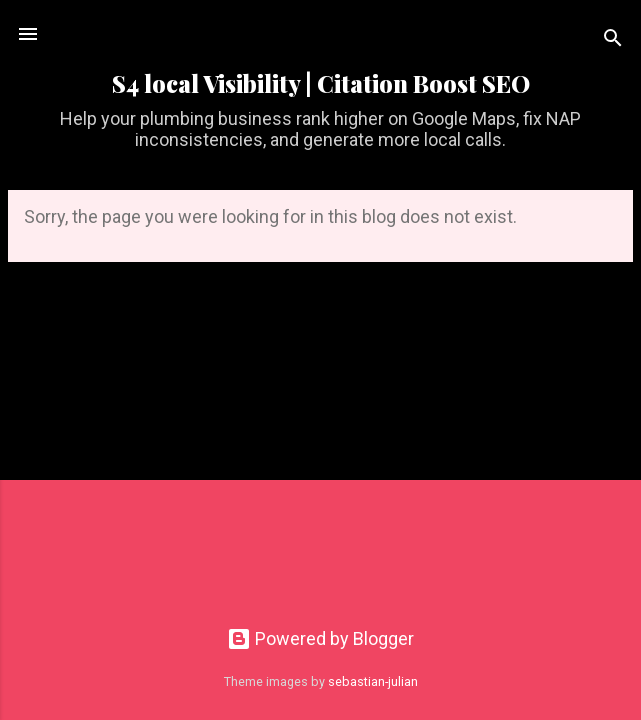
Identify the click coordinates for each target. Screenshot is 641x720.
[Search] (613, 40)
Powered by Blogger (320, 638)
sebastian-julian (373, 681)
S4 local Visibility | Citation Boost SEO (321, 83)
